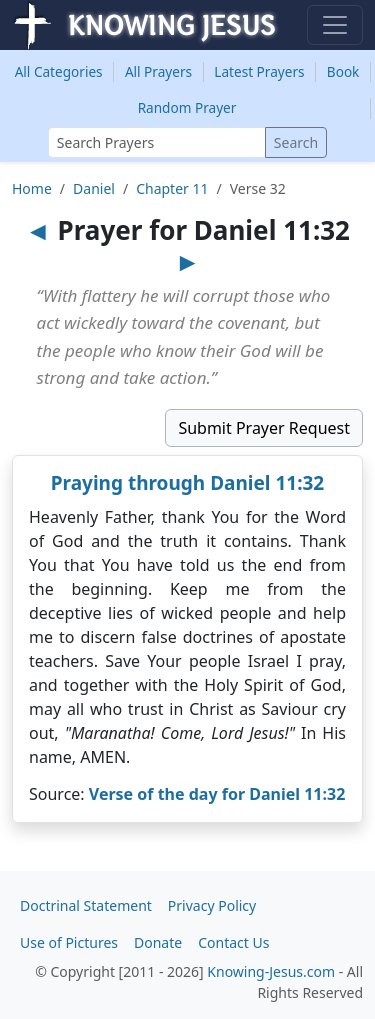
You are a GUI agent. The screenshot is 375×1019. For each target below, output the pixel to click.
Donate (158, 942)
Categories (59, 71)
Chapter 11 (172, 188)
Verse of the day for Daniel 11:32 (217, 794)
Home (32, 188)
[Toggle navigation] (335, 25)
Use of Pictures (69, 942)
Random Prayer (187, 107)
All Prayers (158, 71)
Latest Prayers (259, 71)
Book (343, 71)
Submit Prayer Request (264, 428)
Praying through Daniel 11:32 (187, 483)
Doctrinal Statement (86, 905)
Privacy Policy (212, 905)
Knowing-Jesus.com (271, 971)
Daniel (94, 188)
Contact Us (233, 942)
